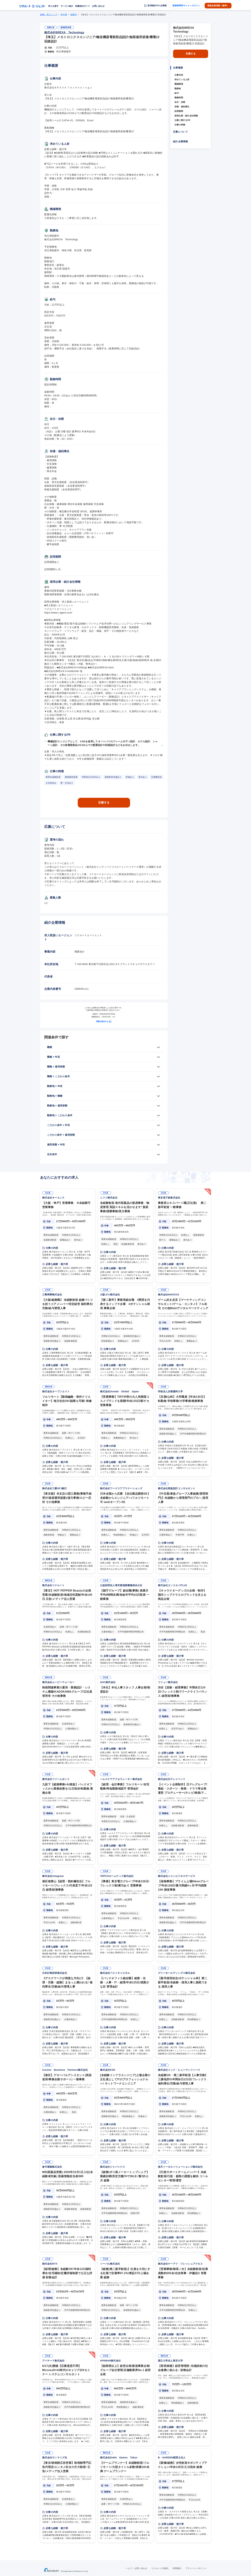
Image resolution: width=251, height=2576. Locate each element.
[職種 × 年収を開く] (158, 1057)
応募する (103, 802)
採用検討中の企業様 (157, 5)
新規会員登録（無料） (218, 5)
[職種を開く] (158, 1047)
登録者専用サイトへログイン (186, 5)
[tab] (190, 68)
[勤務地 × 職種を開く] (158, 1096)
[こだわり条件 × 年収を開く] (158, 1125)
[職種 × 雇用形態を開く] (158, 1066)
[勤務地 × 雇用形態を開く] (158, 1105)
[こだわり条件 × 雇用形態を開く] (158, 1134)
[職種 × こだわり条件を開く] (158, 1076)
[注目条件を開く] (158, 1154)
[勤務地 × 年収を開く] (158, 1086)
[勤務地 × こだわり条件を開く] (158, 1115)
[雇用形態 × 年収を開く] (158, 1144)
